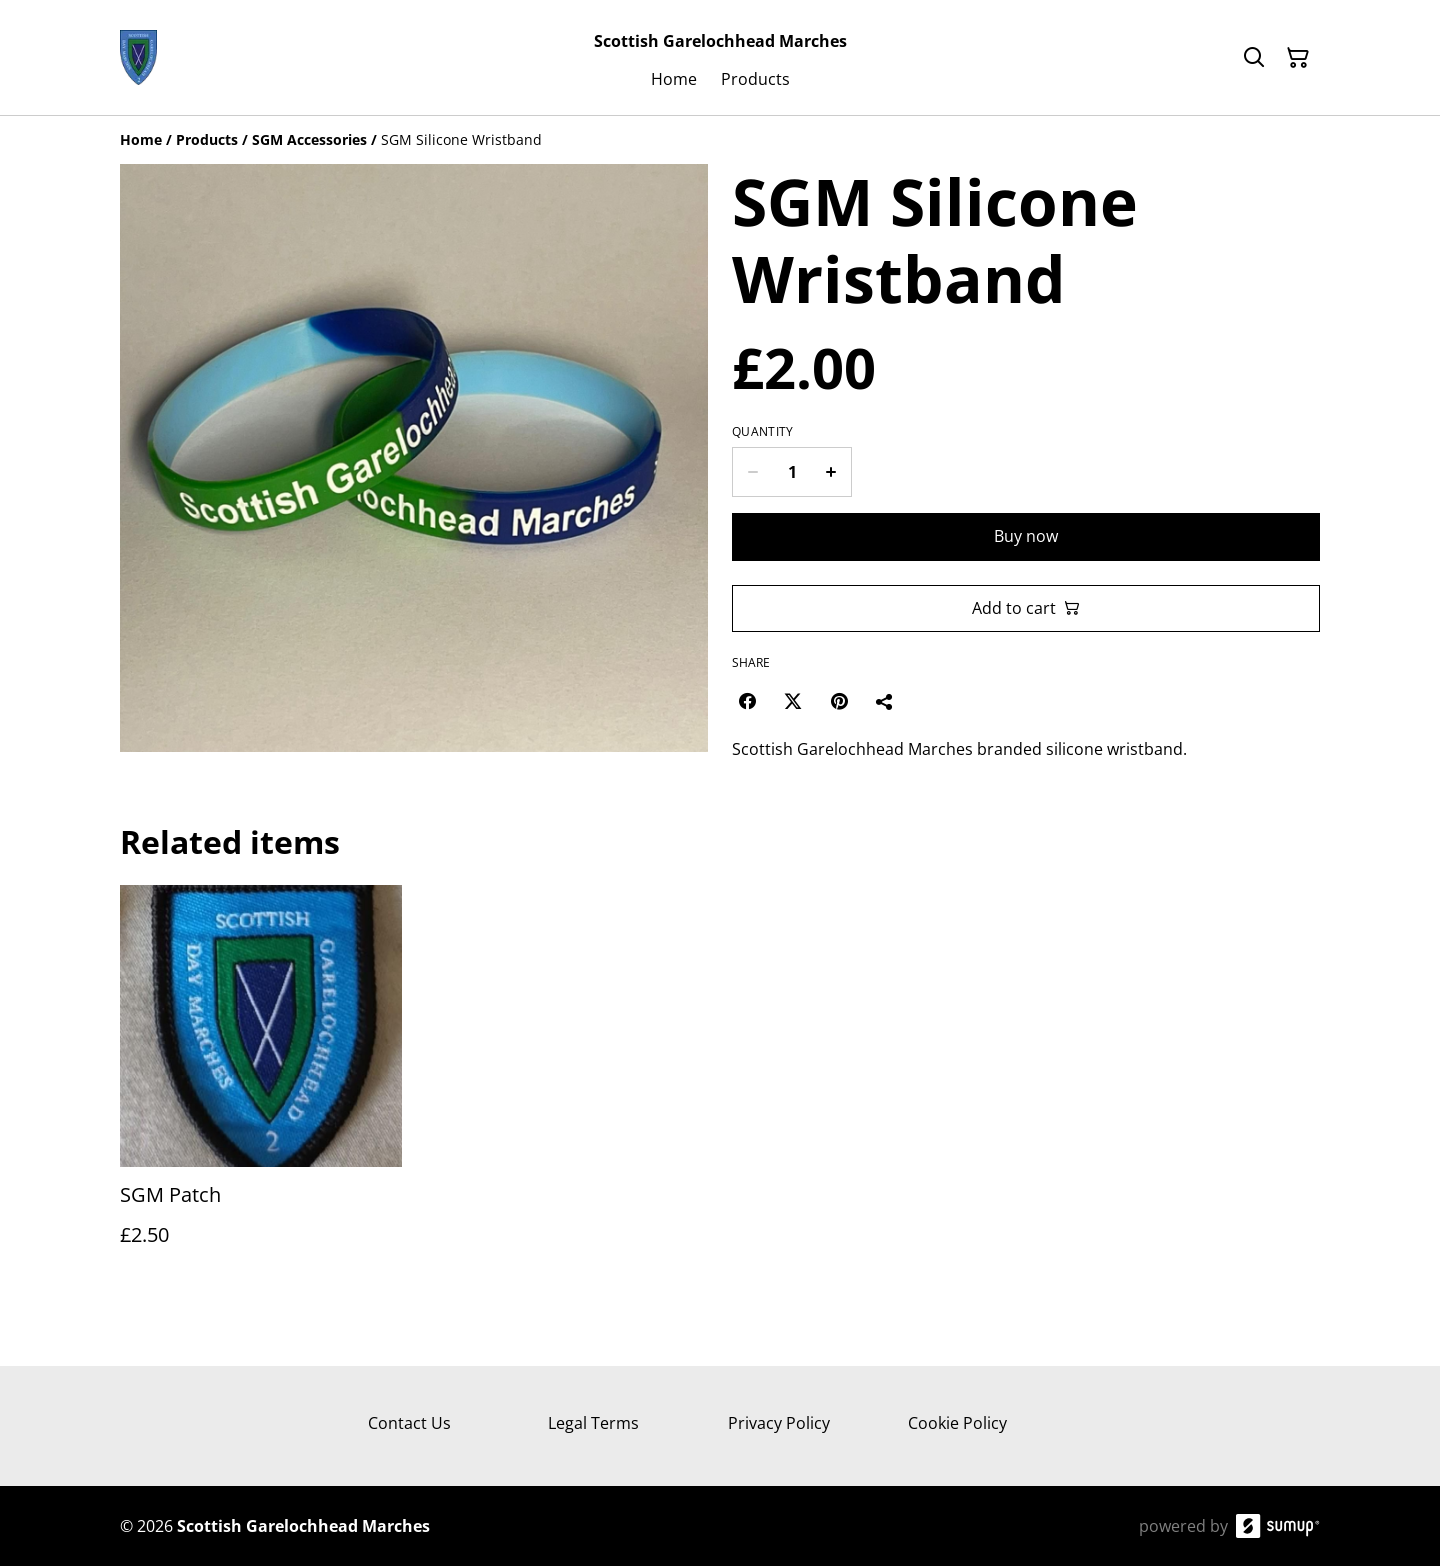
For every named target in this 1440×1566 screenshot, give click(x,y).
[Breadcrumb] (720, 140)
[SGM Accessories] (309, 139)
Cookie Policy (957, 1423)
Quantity (762, 432)
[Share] (885, 701)
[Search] (1254, 58)
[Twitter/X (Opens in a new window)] (793, 701)
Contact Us (409, 1423)
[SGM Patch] (261, 1085)
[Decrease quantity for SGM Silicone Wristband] (752, 472)
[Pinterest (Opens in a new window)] (839, 701)
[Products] (207, 139)
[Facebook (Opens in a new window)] (747, 701)
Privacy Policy (779, 1423)
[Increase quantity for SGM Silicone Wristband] (831, 472)
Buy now (1026, 536)
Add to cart (1026, 608)
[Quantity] (792, 472)
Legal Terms (593, 1423)
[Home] (141, 139)
